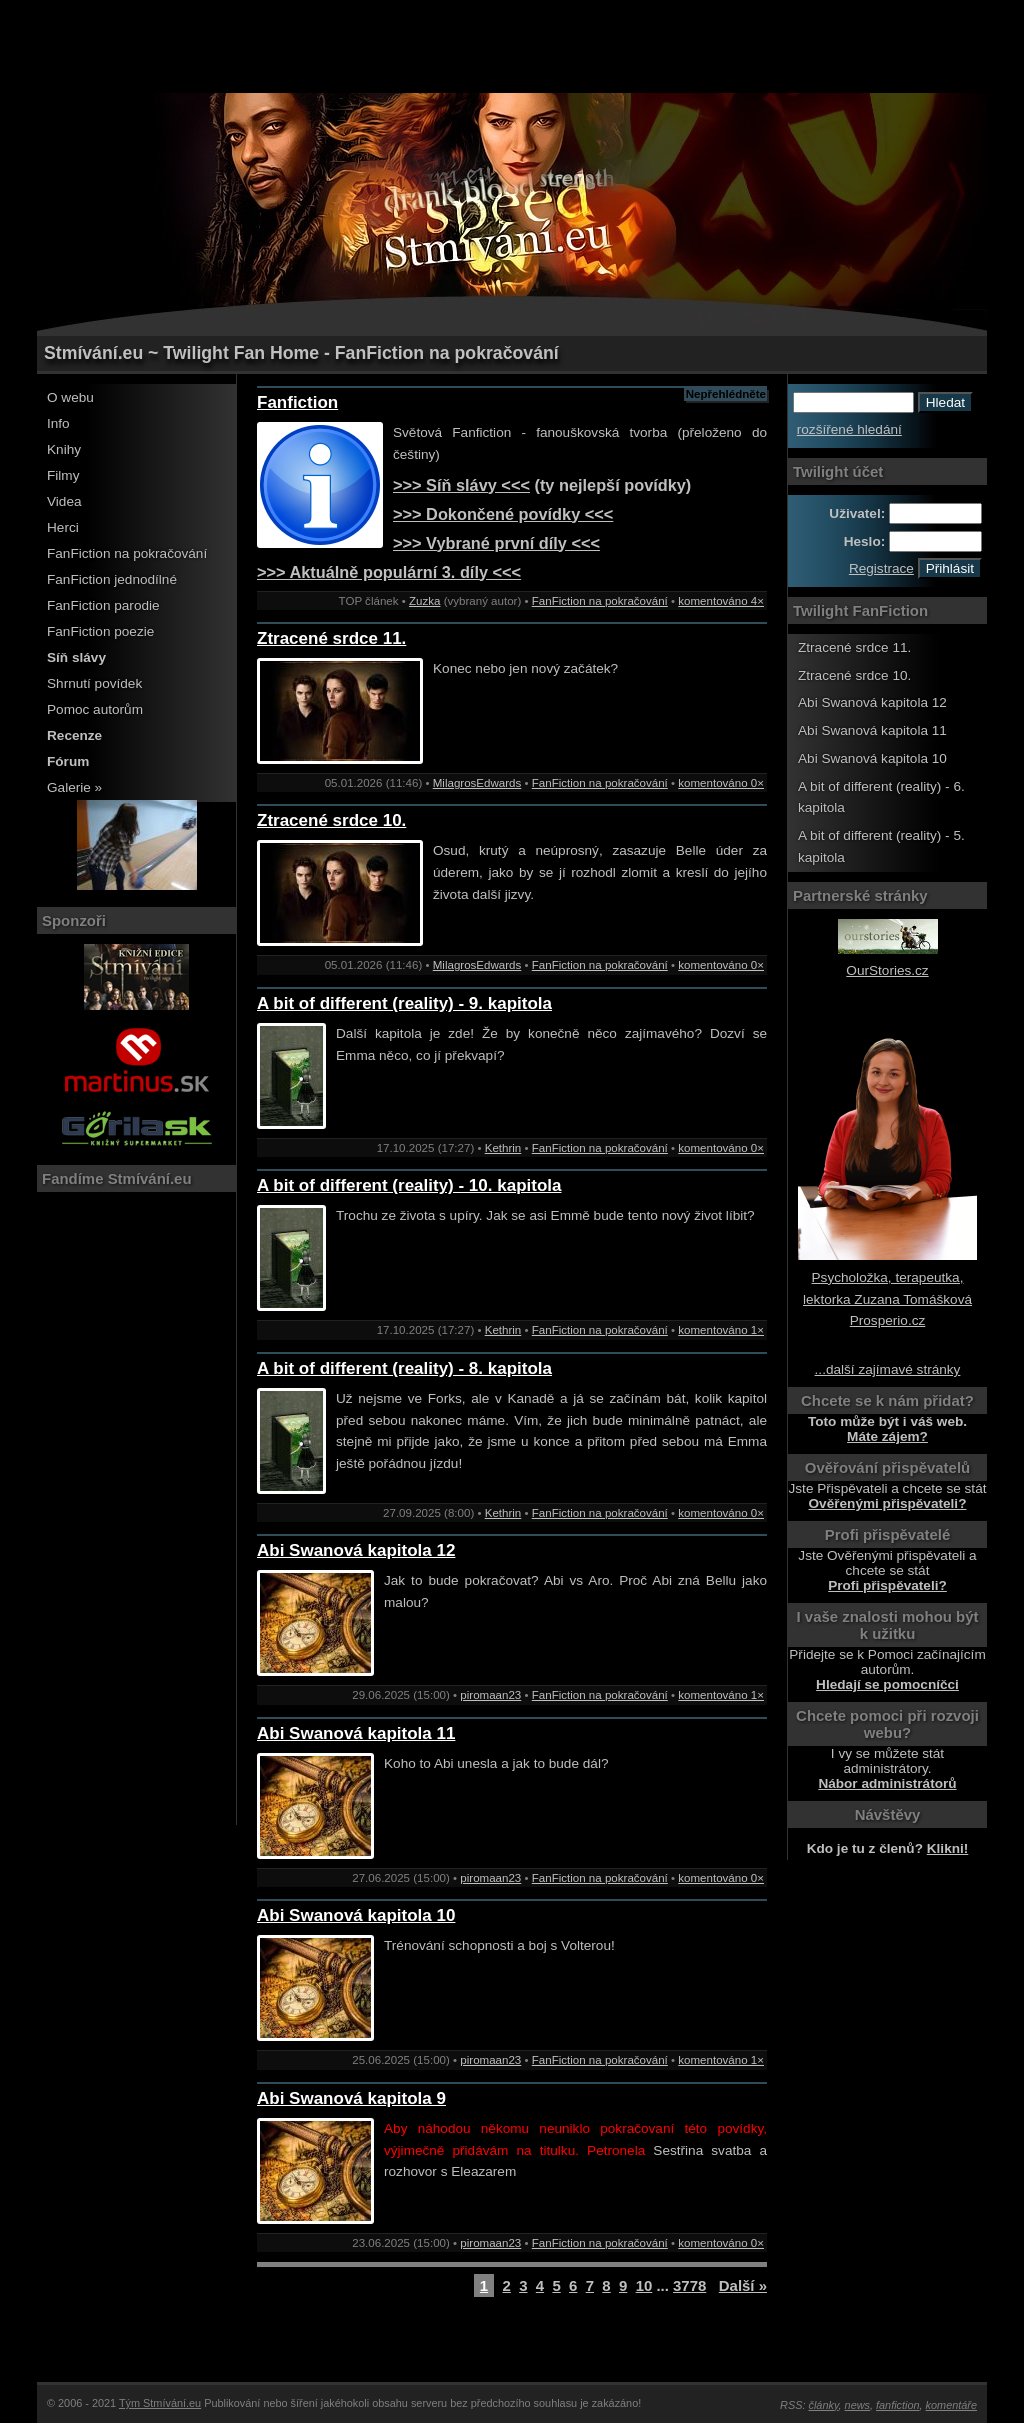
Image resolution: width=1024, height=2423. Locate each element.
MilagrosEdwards (477, 783)
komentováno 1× (721, 1330)
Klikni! (948, 1848)
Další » (743, 2285)
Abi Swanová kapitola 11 (356, 1733)
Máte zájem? (887, 1436)
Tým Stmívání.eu (160, 2403)
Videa (64, 501)
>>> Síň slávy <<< (461, 485)
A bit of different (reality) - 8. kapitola (404, 1368)
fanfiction (898, 2405)
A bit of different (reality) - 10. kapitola (409, 1185)
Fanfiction (297, 402)
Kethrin (503, 1148)
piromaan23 (490, 1695)
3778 (689, 2285)
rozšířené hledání (849, 429)
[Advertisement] (512, 45)
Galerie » (74, 787)
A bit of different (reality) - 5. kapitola (881, 846)
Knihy (64, 449)
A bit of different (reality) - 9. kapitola (404, 1003)
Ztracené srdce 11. (331, 638)
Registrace (881, 568)
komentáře (951, 2405)
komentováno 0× (721, 783)
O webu (70, 397)
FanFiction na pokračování (127, 553)
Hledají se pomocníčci (887, 1684)
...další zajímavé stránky (888, 1369)
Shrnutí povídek (94, 683)
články (824, 2405)
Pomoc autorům (95, 709)
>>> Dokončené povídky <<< (503, 514)
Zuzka (424, 601)
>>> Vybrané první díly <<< (496, 543)
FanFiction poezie (100, 631)
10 (644, 2285)
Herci (63, 527)
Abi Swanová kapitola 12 (356, 1550)
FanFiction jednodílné (112, 579)
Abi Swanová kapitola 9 (351, 2098)
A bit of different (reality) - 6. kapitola (881, 797)
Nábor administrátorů (887, 1783)
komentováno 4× (721, 601)
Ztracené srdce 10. (331, 820)
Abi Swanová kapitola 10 (356, 1915)
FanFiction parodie (103, 605)
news (857, 2405)
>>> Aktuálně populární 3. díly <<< (389, 572)
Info (58, 423)
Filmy (63, 475)
